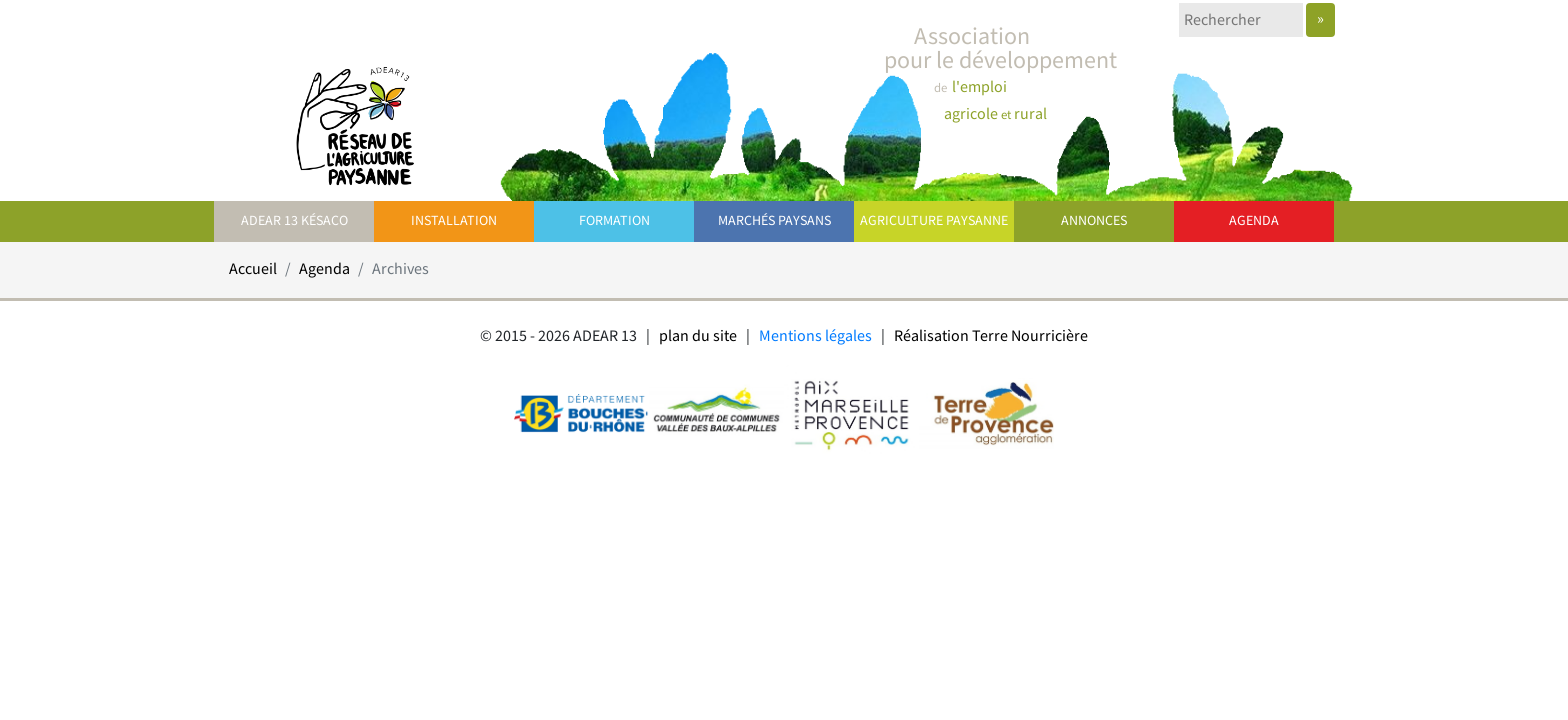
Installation (454, 221)
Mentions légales (815, 336)
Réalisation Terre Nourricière (991, 336)
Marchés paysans (774, 221)
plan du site (698, 336)
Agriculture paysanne (934, 221)
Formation (614, 221)
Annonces (1094, 221)
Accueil (253, 269)
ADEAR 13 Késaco (294, 221)
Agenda (1254, 221)
